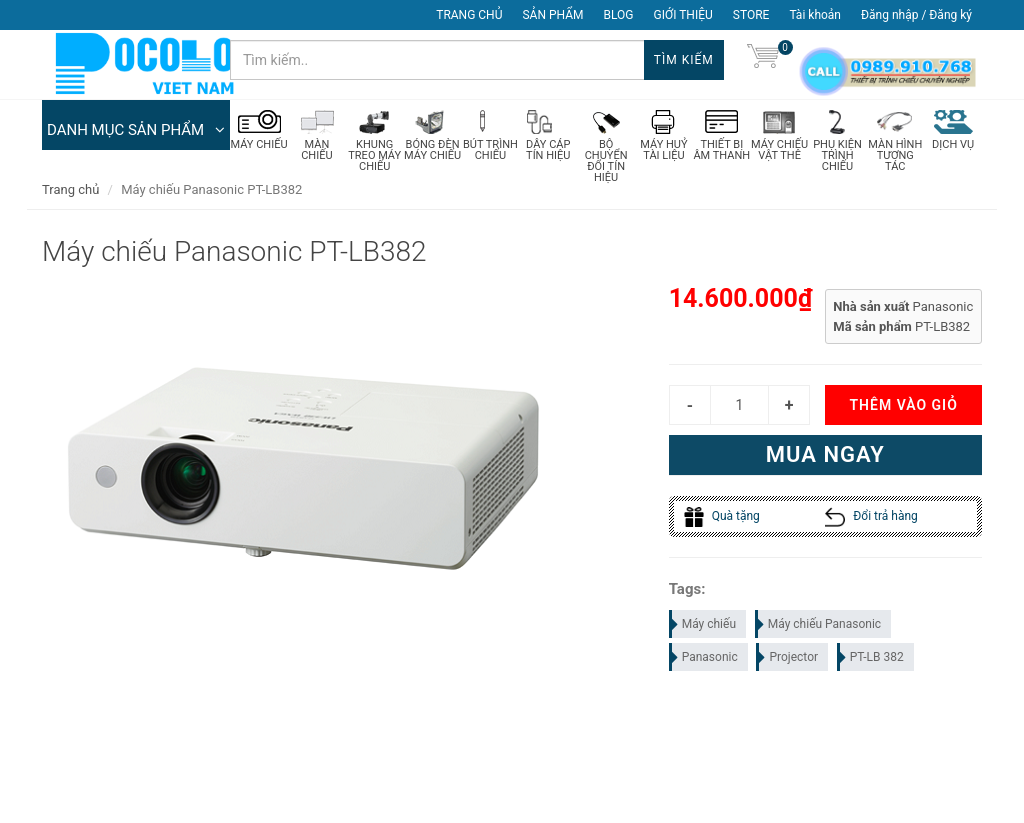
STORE (751, 15)
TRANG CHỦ (469, 15)
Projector (788, 658)
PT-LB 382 (871, 658)
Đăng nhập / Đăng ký (916, 15)
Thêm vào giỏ (903, 406)
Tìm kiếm (684, 60)
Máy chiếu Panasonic (819, 625)
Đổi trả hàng (871, 517)
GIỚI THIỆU (683, 15)
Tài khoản (815, 15)
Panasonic (704, 658)
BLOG (619, 15)
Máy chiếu (703, 625)
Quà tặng (722, 517)
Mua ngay (825, 455)
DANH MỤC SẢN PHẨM (136, 130)
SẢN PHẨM (552, 15)
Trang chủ (70, 189)
